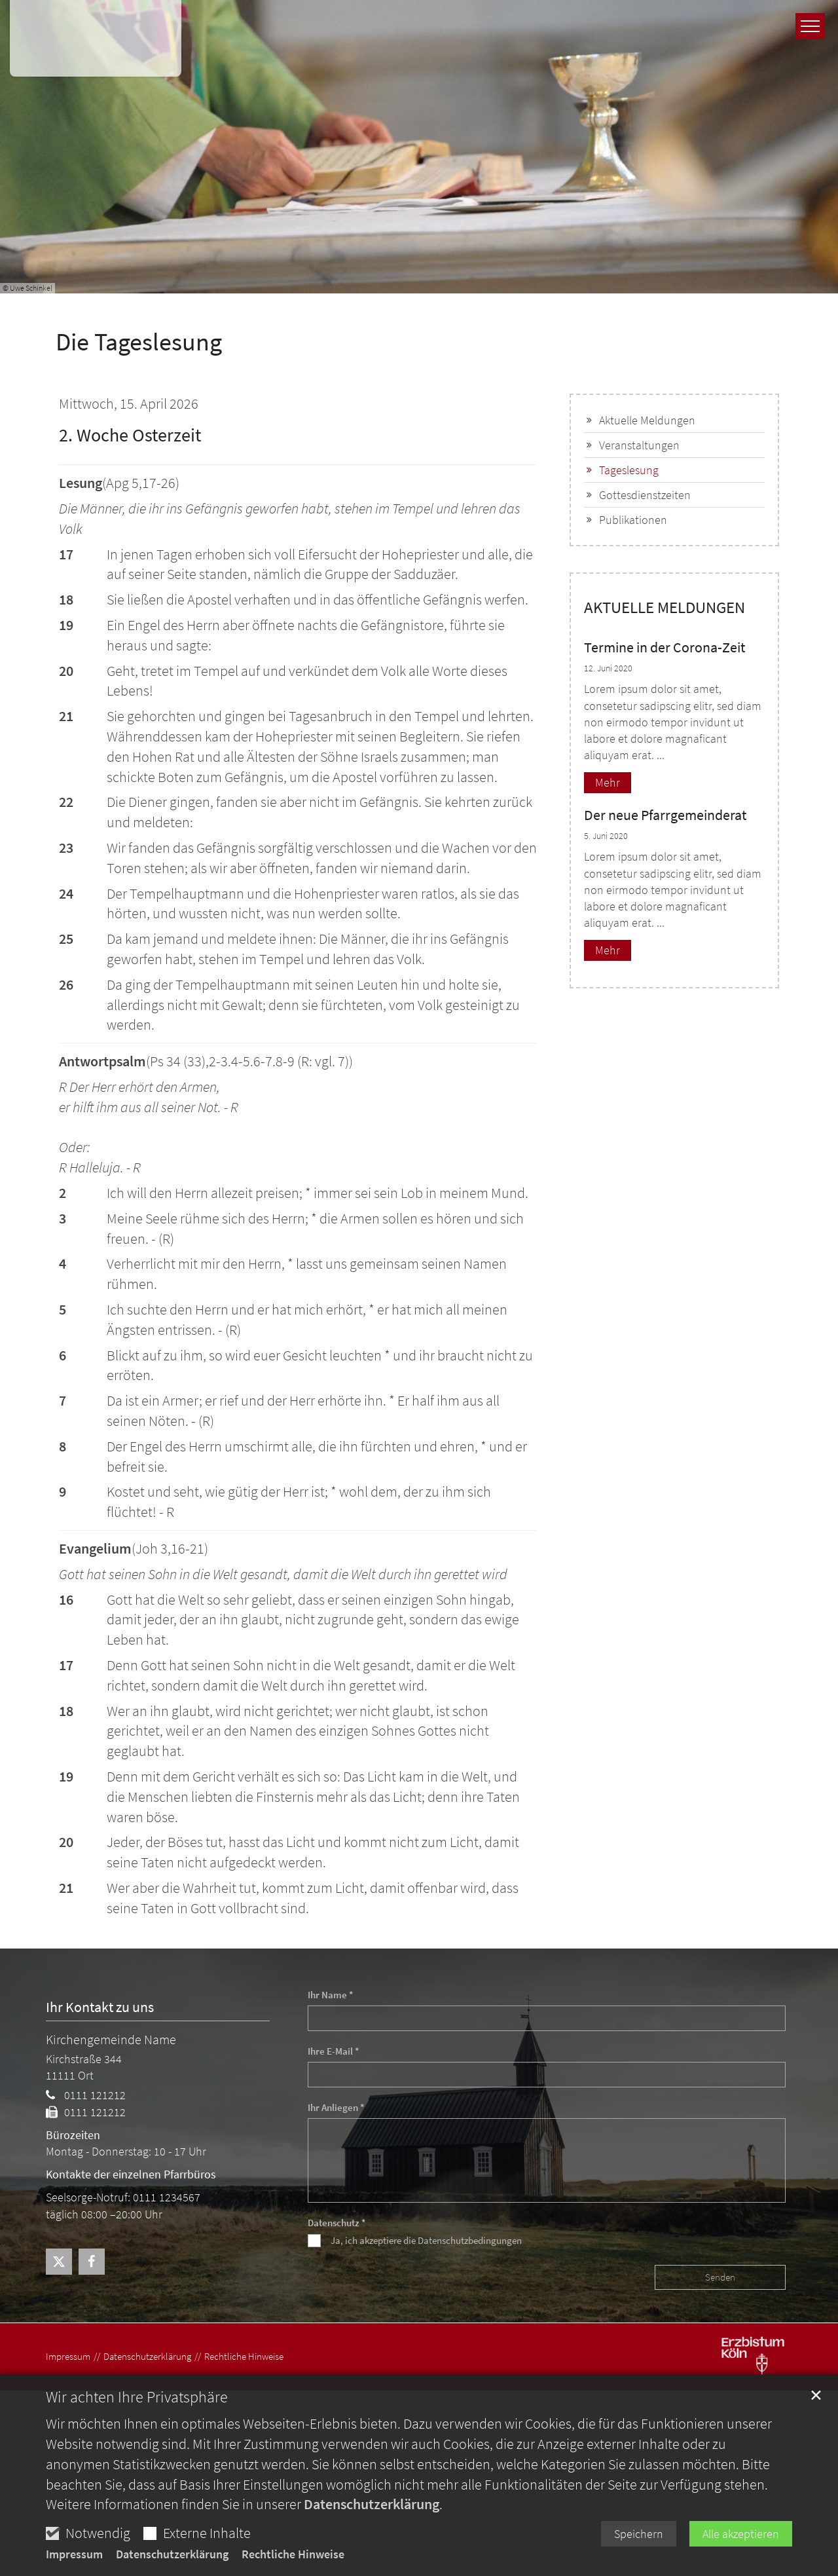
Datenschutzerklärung (371, 2504)
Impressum (74, 2554)
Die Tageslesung (139, 341)
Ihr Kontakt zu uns (100, 2007)
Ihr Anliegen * (336, 2107)
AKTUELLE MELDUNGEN (664, 607)
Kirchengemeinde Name (111, 2039)
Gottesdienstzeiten (645, 494)
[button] (59, 2262)
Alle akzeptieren (740, 2533)
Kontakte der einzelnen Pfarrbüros (131, 2174)
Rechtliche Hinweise (293, 2554)
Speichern (638, 2533)
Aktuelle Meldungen (647, 420)
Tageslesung (629, 469)
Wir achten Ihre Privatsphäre (137, 2397)
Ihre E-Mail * (333, 2051)
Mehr (607, 782)
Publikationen (633, 519)
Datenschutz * (337, 2222)
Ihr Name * (331, 1994)
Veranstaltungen (639, 445)
